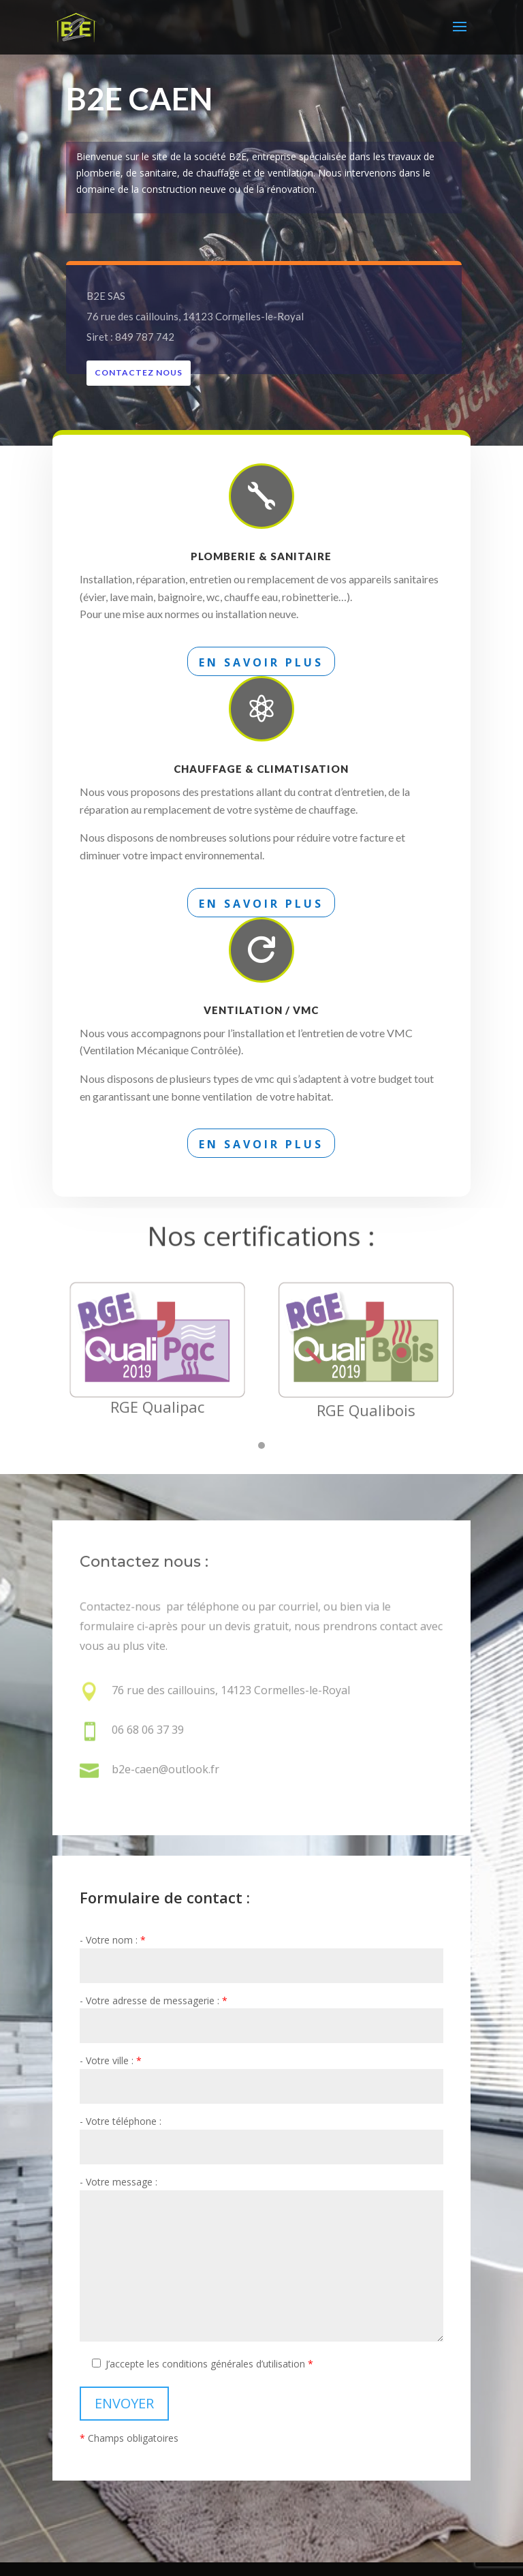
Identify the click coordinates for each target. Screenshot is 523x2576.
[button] (261, 1454)
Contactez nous (146, 372)
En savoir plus (261, 662)
